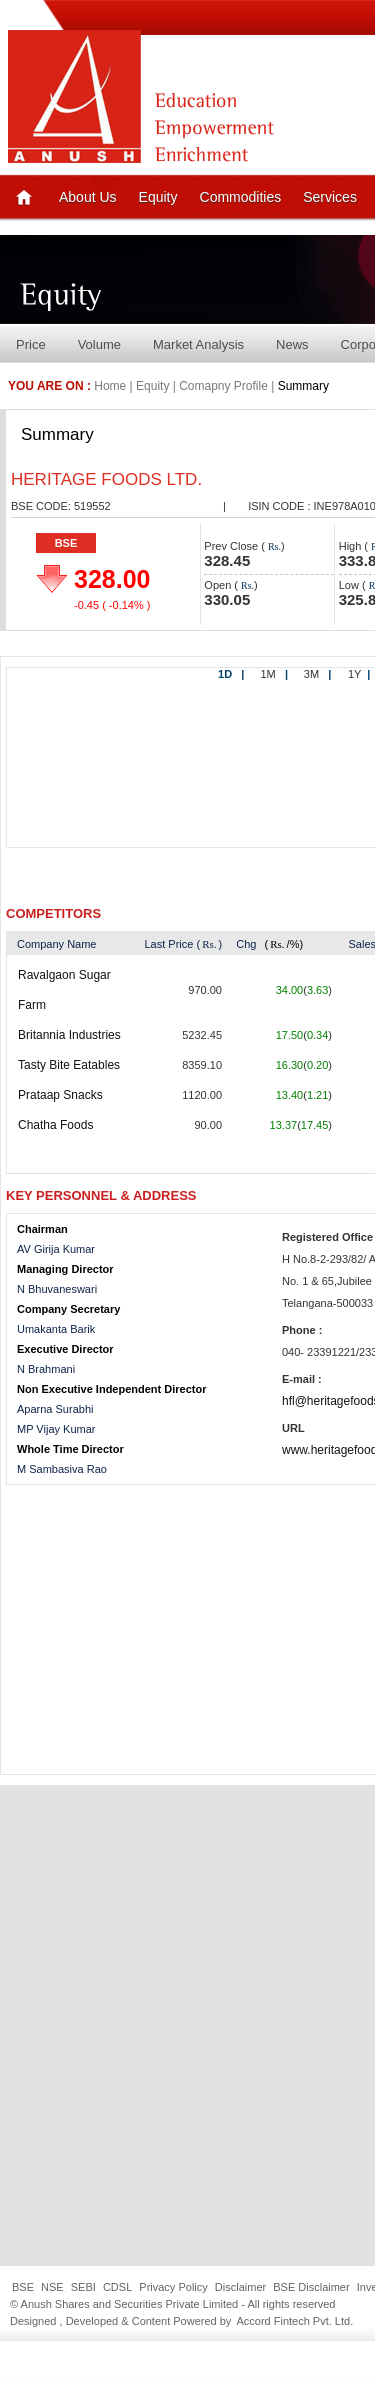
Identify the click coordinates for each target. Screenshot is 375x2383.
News (292, 344)
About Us (88, 197)
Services (330, 197)
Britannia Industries (69, 1035)
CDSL (117, 2287)
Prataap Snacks (60, 1095)
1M (274, 674)
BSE (66, 543)
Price (31, 344)
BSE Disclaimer (311, 2287)
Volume (99, 344)
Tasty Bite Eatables (69, 1065)
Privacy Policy (173, 2287)
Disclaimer (240, 2287)
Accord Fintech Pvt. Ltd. (294, 2321)
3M (318, 674)
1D (231, 674)
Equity (158, 197)
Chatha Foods (55, 1125)
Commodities (241, 197)
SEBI (83, 2287)
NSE (52, 2287)
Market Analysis (198, 344)
